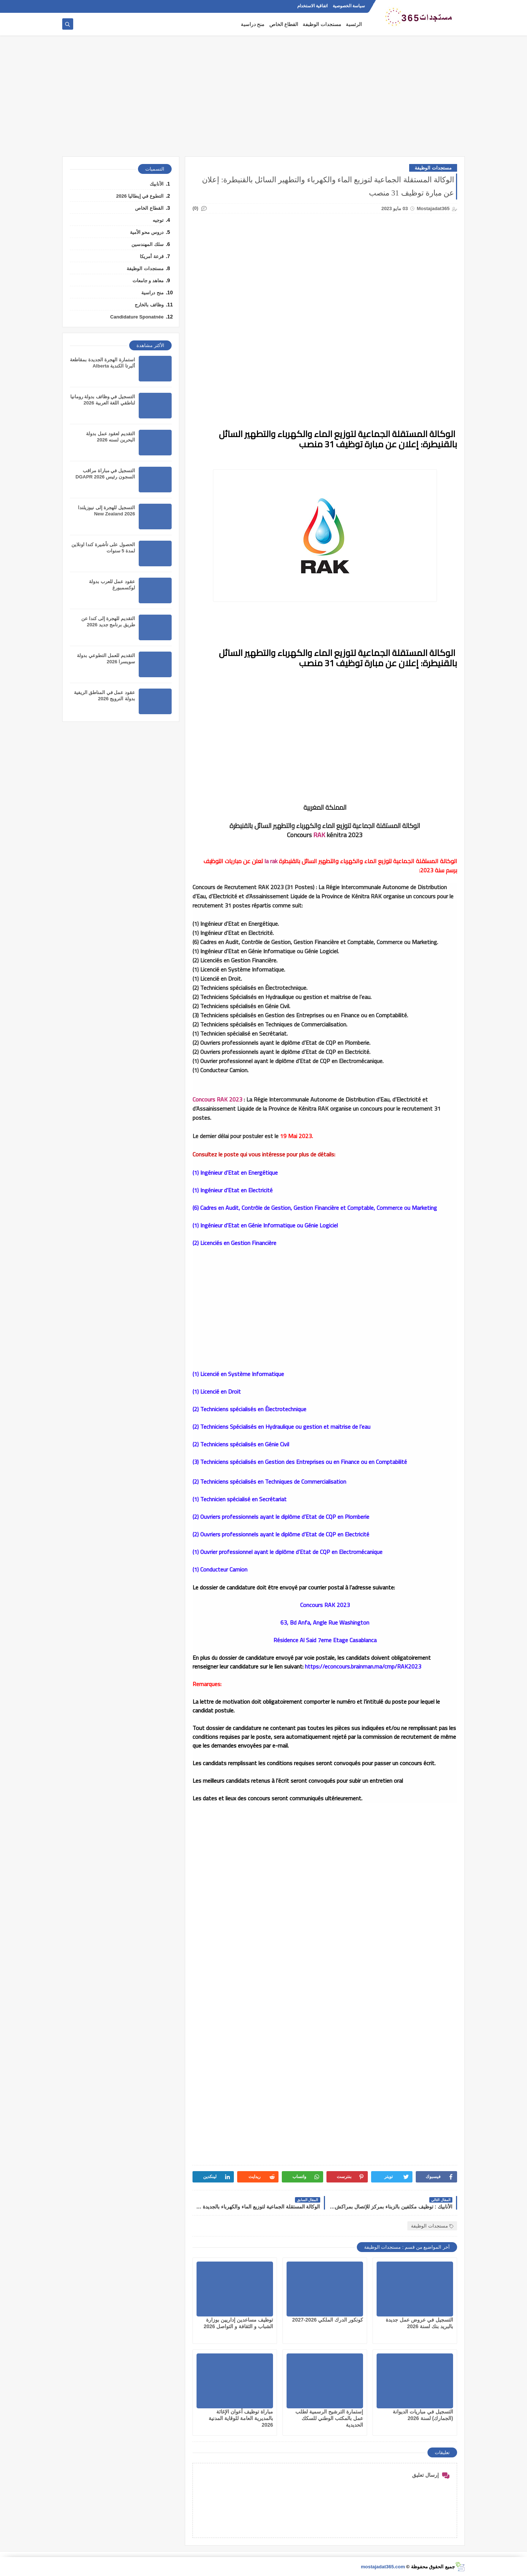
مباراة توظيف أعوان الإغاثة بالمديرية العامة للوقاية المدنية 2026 (241, 2418)
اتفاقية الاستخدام (312, 5)
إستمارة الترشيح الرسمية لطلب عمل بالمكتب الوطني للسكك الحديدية (329, 2418)
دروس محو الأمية (147, 232)
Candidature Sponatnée (137, 317)
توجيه (158, 220)
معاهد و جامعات (148, 280)
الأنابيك (157, 184)
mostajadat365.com (383, 2566)
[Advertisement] (263, 99)
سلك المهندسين (147, 244)
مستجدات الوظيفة (322, 24)
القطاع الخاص (284, 24)
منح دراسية (253, 24)
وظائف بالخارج (149, 304)
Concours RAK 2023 (217, 1099)
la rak (271, 860)
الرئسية (354, 24)
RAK (319, 835)
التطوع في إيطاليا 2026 (140, 196)
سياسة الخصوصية (349, 5)
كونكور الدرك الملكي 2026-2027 (327, 2320)
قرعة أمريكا (152, 256)
